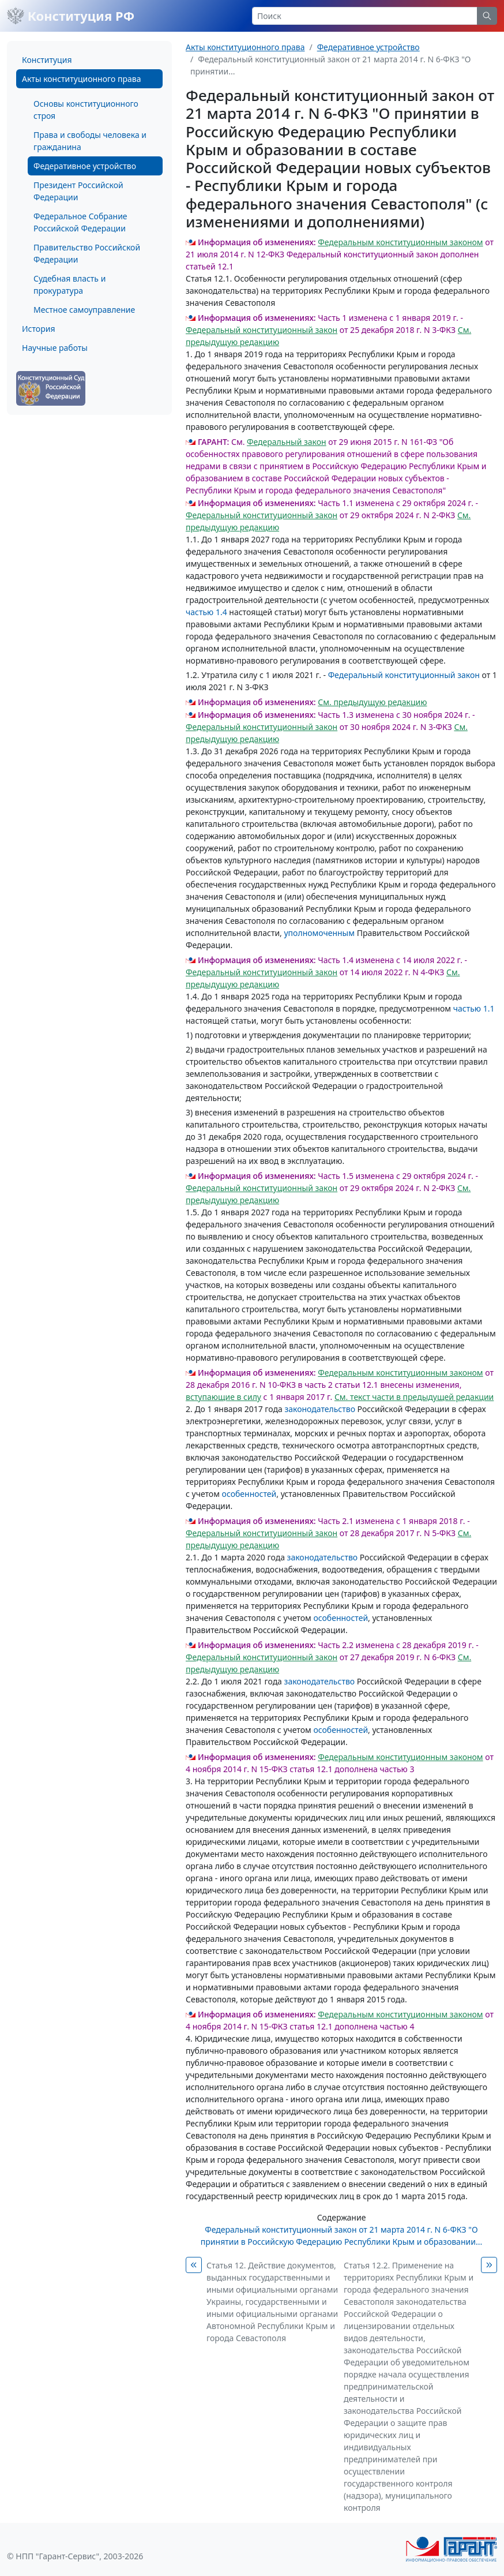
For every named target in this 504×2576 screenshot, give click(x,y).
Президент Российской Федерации (78, 191)
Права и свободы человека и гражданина (89, 140)
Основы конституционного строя (85, 109)
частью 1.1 (474, 1008)
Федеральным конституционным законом (400, 242)
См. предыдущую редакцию (372, 702)
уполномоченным (319, 932)
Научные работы (55, 347)
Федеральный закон (286, 441)
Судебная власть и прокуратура (69, 284)
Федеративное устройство (84, 165)
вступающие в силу (223, 1396)
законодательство (319, 1408)
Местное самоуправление (84, 309)
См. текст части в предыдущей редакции (414, 1396)
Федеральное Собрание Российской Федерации (80, 222)
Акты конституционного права (81, 78)
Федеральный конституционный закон (261, 329)
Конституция (47, 59)
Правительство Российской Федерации (86, 253)
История (38, 328)
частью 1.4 (206, 611)
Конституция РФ (70, 15)
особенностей (249, 1493)
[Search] (364, 16)
